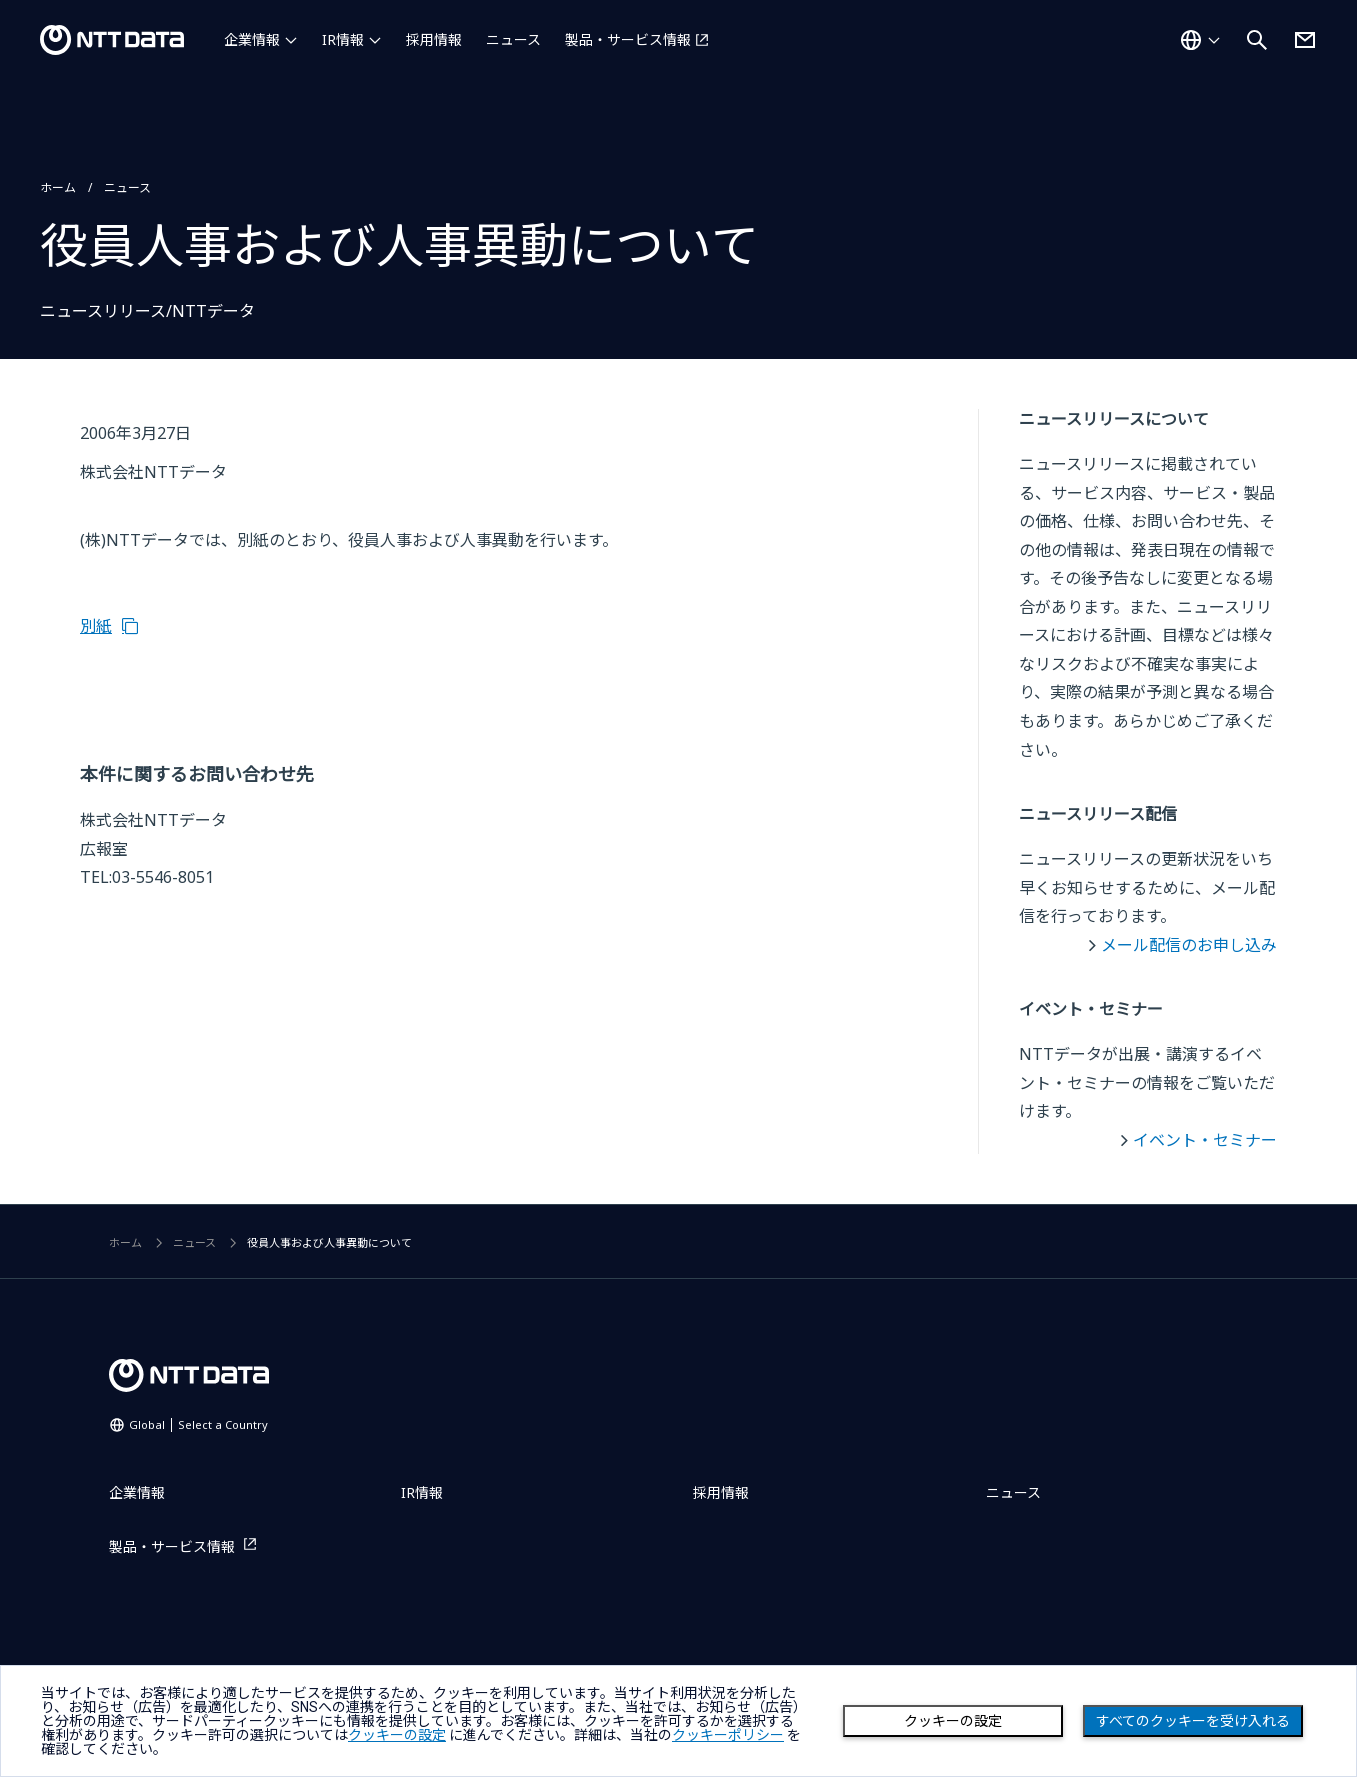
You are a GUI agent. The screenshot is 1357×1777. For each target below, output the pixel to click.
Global (198, 1424)
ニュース (513, 39)
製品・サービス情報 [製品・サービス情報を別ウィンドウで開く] (628, 39)
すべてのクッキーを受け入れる (1193, 1721)
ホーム (58, 187)
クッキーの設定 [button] (397, 1735)
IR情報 (343, 39)
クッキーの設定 (953, 1721)
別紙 (96, 626)
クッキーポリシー (728, 1735)
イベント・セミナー (1205, 1140)
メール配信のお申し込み (1189, 945)
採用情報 (434, 39)
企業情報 (252, 39)
